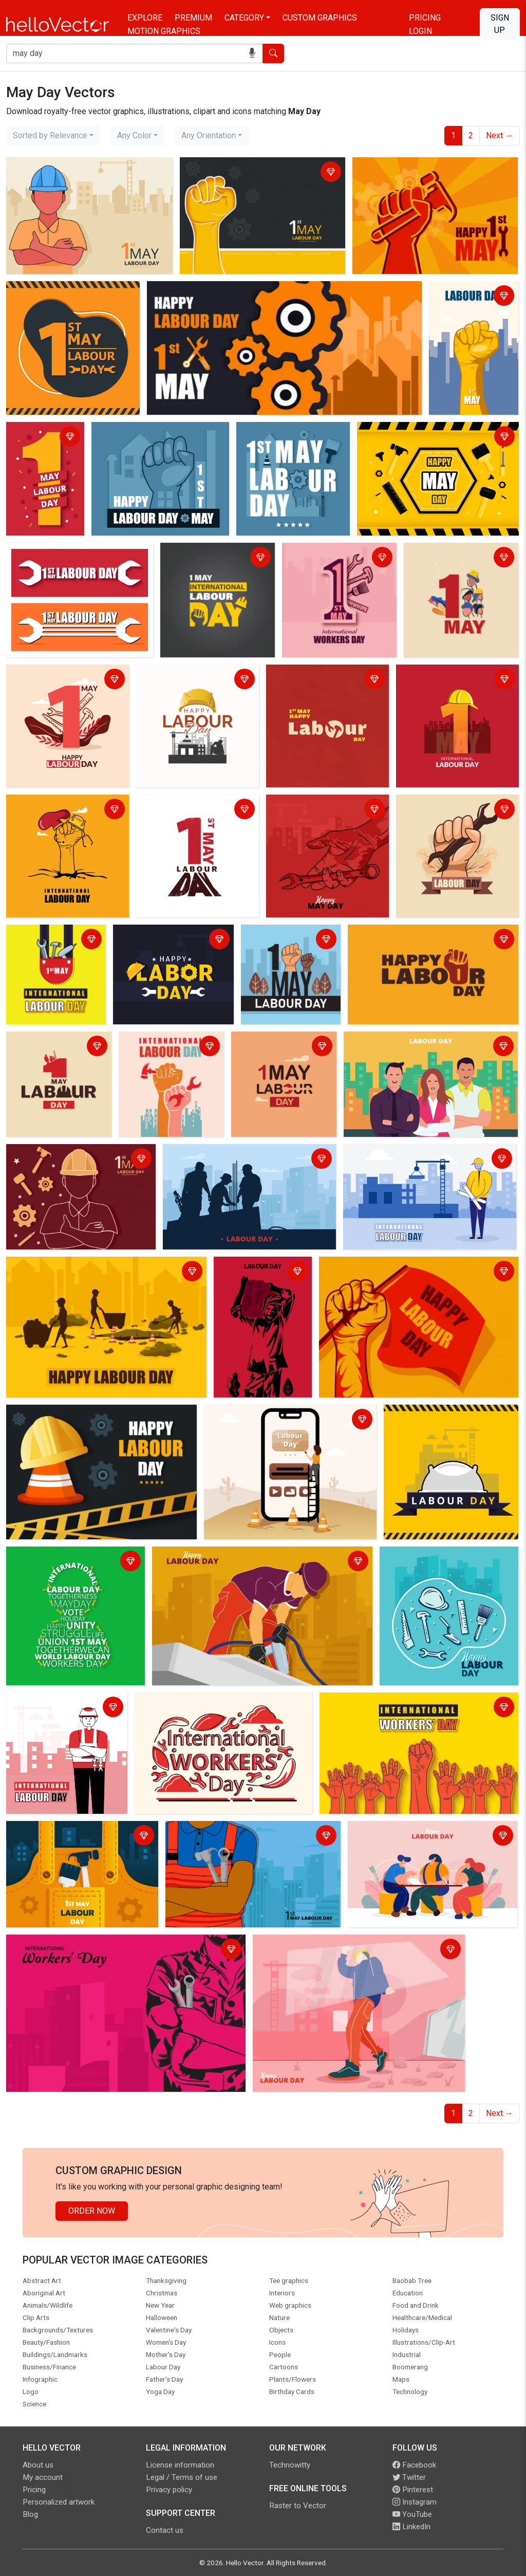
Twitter (409, 2477)
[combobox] (53, 135)
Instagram (414, 2502)
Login (420, 31)
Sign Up (500, 24)
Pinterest (412, 2489)
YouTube (412, 2514)
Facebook (414, 2465)
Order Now (91, 2211)
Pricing (425, 18)
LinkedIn (411, 2526)
